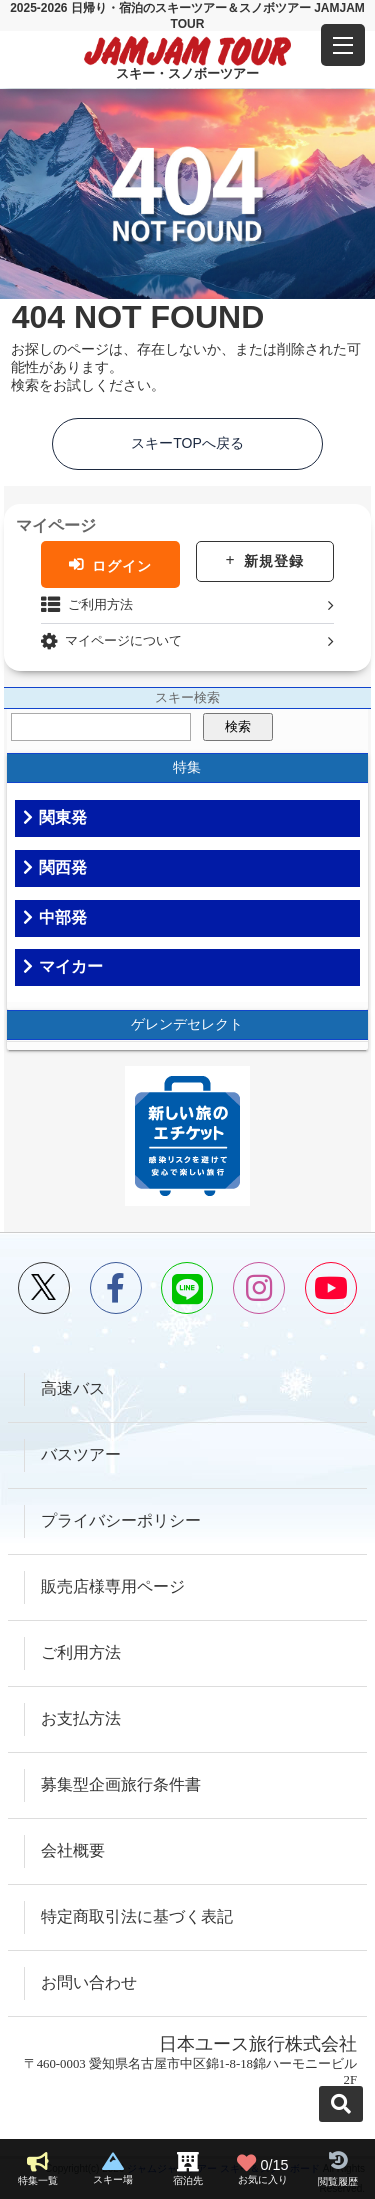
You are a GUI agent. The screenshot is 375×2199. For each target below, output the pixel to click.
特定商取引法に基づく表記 (137, 1916)
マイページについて (123, 640)
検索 (238, 726)
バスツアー (81, 1454)
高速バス (73, 1388)
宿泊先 (188, 2180)
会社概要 (73, 1850)
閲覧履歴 (338, 2181)
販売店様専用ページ (113, 1586)
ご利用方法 (100, 604)
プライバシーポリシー (121, 1520)
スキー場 (113, 2179)
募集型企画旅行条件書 (121, 1784)
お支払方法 (81, 1718)
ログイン (122, 565)
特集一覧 (38, 2180)
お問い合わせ (89, 1982)
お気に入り (263, 2169)
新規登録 (274, 561)
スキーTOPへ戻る (187, 443)
